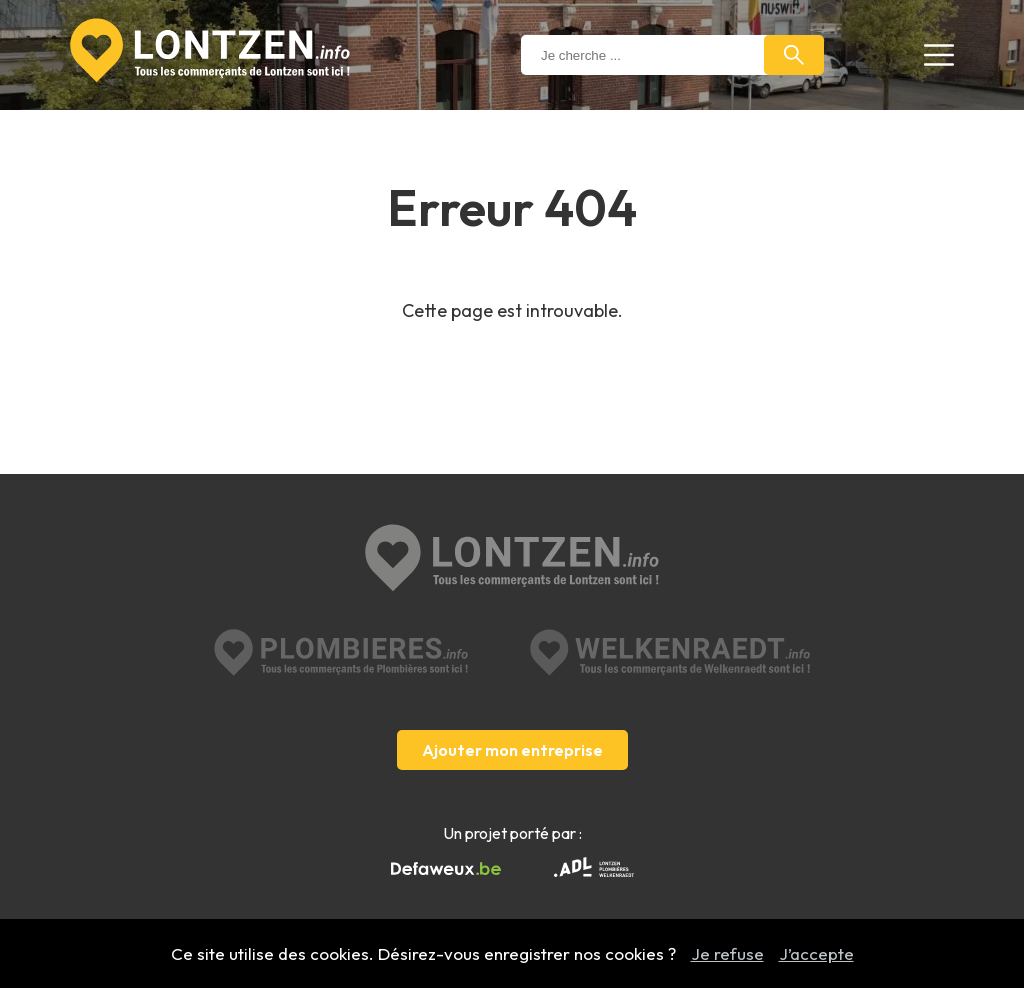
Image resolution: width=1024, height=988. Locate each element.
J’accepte (816, 953)
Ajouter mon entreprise (512, 750)
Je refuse (727, 953)
